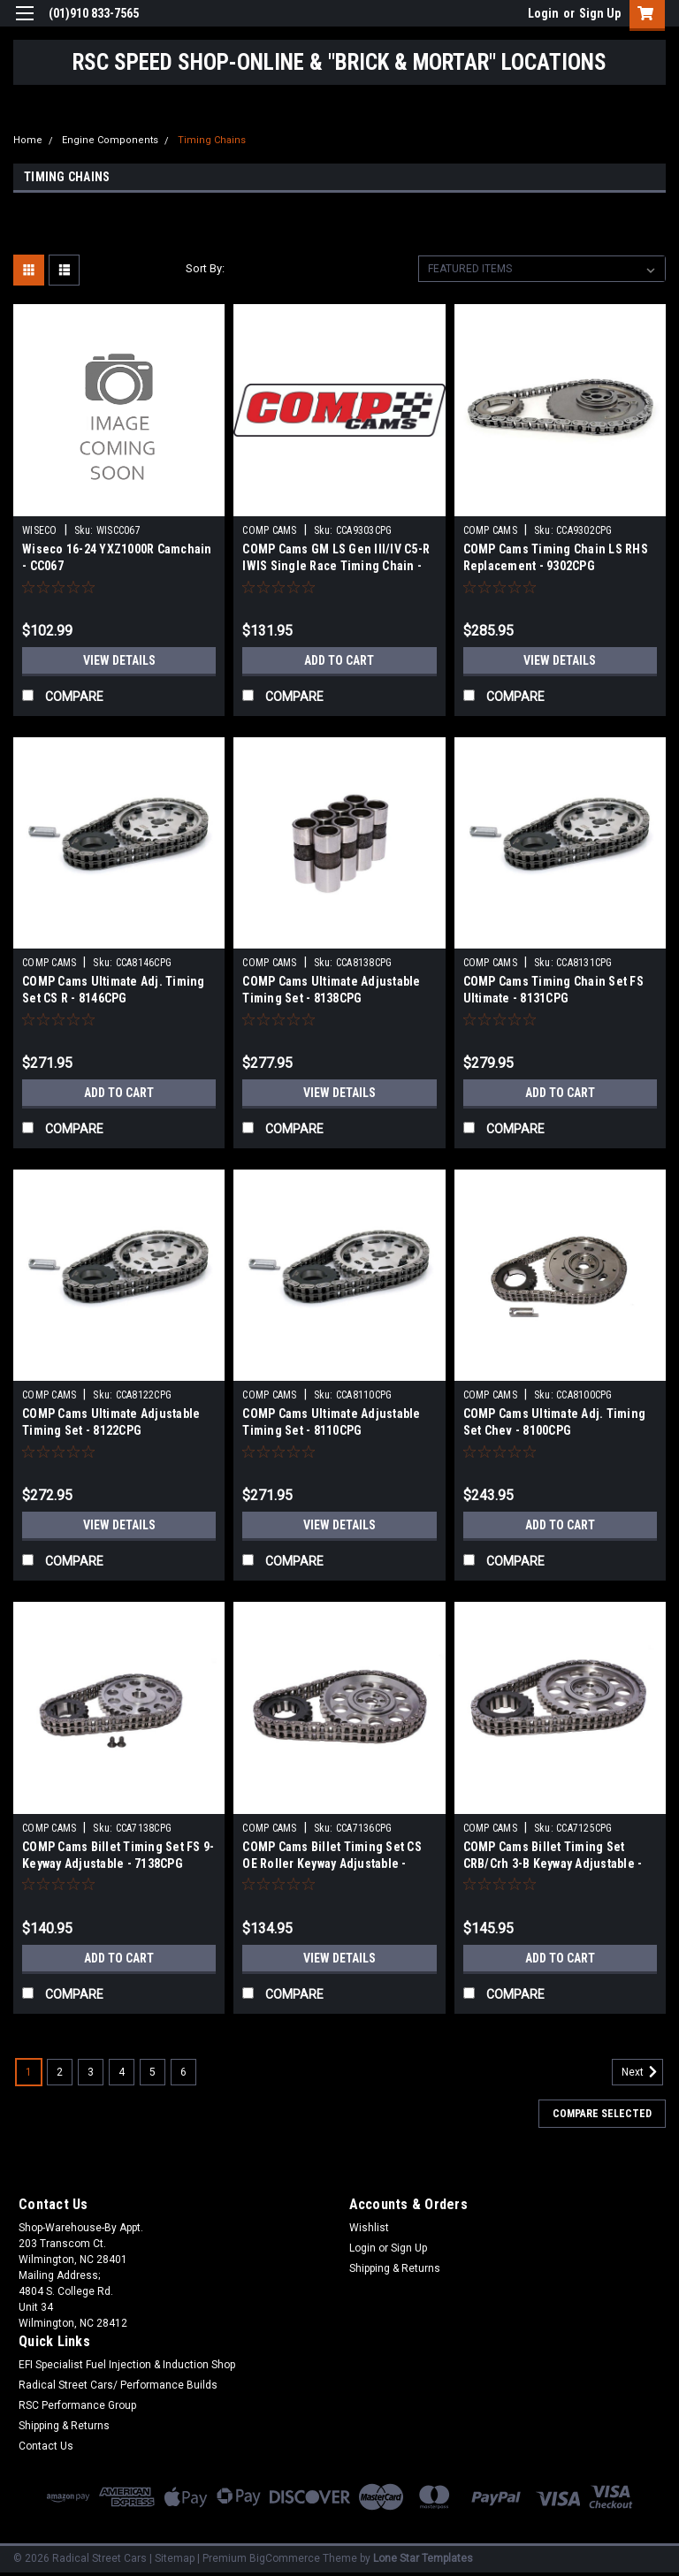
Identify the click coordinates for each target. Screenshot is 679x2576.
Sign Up (600, 13)
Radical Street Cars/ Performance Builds (118, 2385)
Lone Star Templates (423, 2558)
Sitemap (175, 2558)
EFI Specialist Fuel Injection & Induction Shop (127, 2365)
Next (642, 2072)
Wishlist (369, 2228)
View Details (119, 660)
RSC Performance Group (77, 2405)
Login (543, 13)
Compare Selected (602, 2113)
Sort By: (205, 268)
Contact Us (46, 2446)
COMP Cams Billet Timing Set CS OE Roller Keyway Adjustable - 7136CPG (332, 1863)
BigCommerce (284, 2558)
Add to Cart (339, 660)
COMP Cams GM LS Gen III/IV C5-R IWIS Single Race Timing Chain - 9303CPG (336, 566)
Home (27, 140)
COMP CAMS (269, 530)
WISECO (39, 530)
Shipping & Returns (394, 2268)
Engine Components (110, 140)
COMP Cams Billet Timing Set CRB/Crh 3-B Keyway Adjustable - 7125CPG (553, 1863)
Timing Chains (212, 140)
